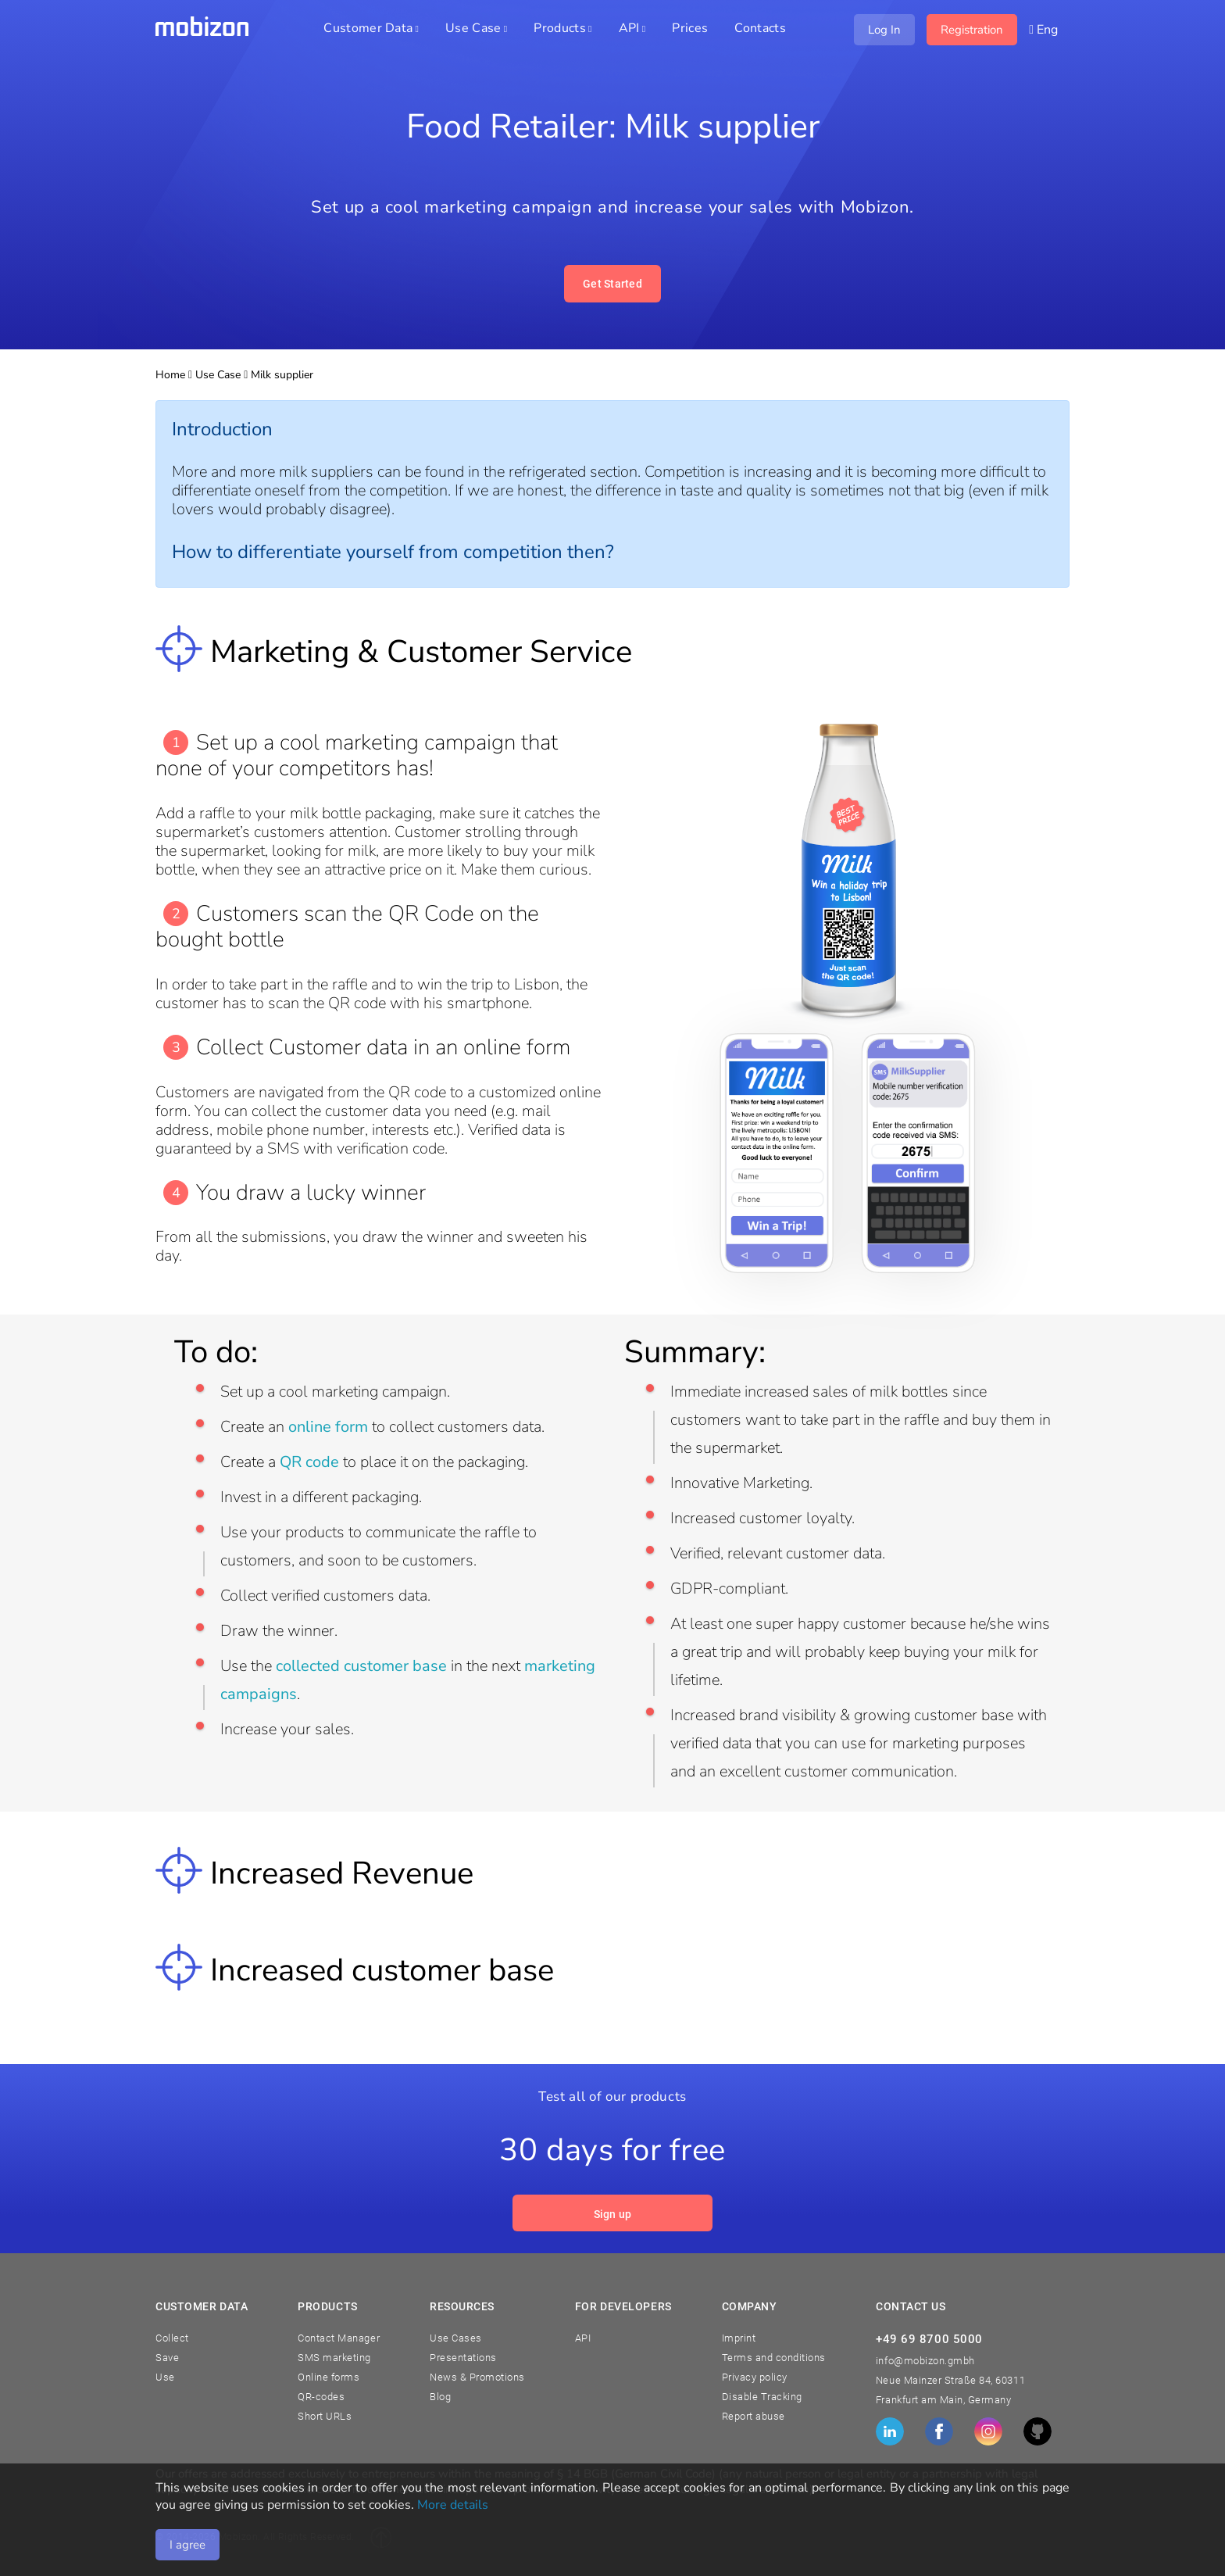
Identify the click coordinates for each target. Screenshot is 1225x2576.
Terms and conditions (774, 2357)
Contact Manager (339, 2338)
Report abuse (753, 2416)
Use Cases (456, 2338)
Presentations (463, 2357)
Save (167, 2357)
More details (452, 2504)
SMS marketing (334, 2357)
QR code (309, 1461)
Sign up (613, 2214)
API (583, 2338)
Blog (440, 2396)
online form (328, 1426)
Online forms (328, 2377)
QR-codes (321, 2396)
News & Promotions (477, 2377)
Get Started (612, 283)
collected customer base (361, 1665)
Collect (172, 2338)
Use (165, 2377)
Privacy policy (755, 2377)
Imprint (739, 2338)
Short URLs (325, 2416)
